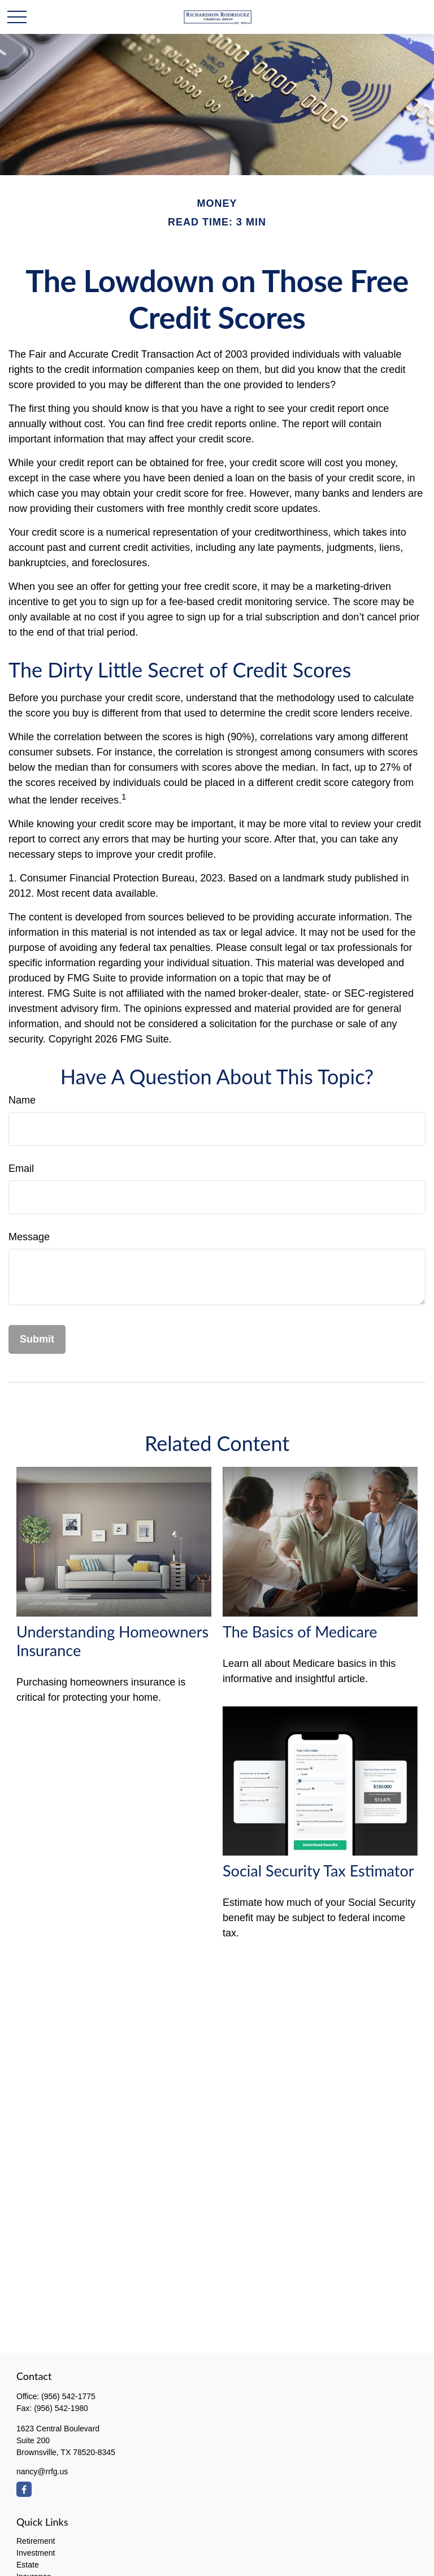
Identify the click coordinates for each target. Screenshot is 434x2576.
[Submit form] (37, 1339)
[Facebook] (24, 2489)
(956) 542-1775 (68, 2396)
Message (29, 1237)
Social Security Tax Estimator (318, 1870)
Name (22, 1100)
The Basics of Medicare (300, 1631)
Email (21, 1168)
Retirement (35, 2540)
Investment (35, 2552)
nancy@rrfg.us (42, 2471)
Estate (27, 2564)
